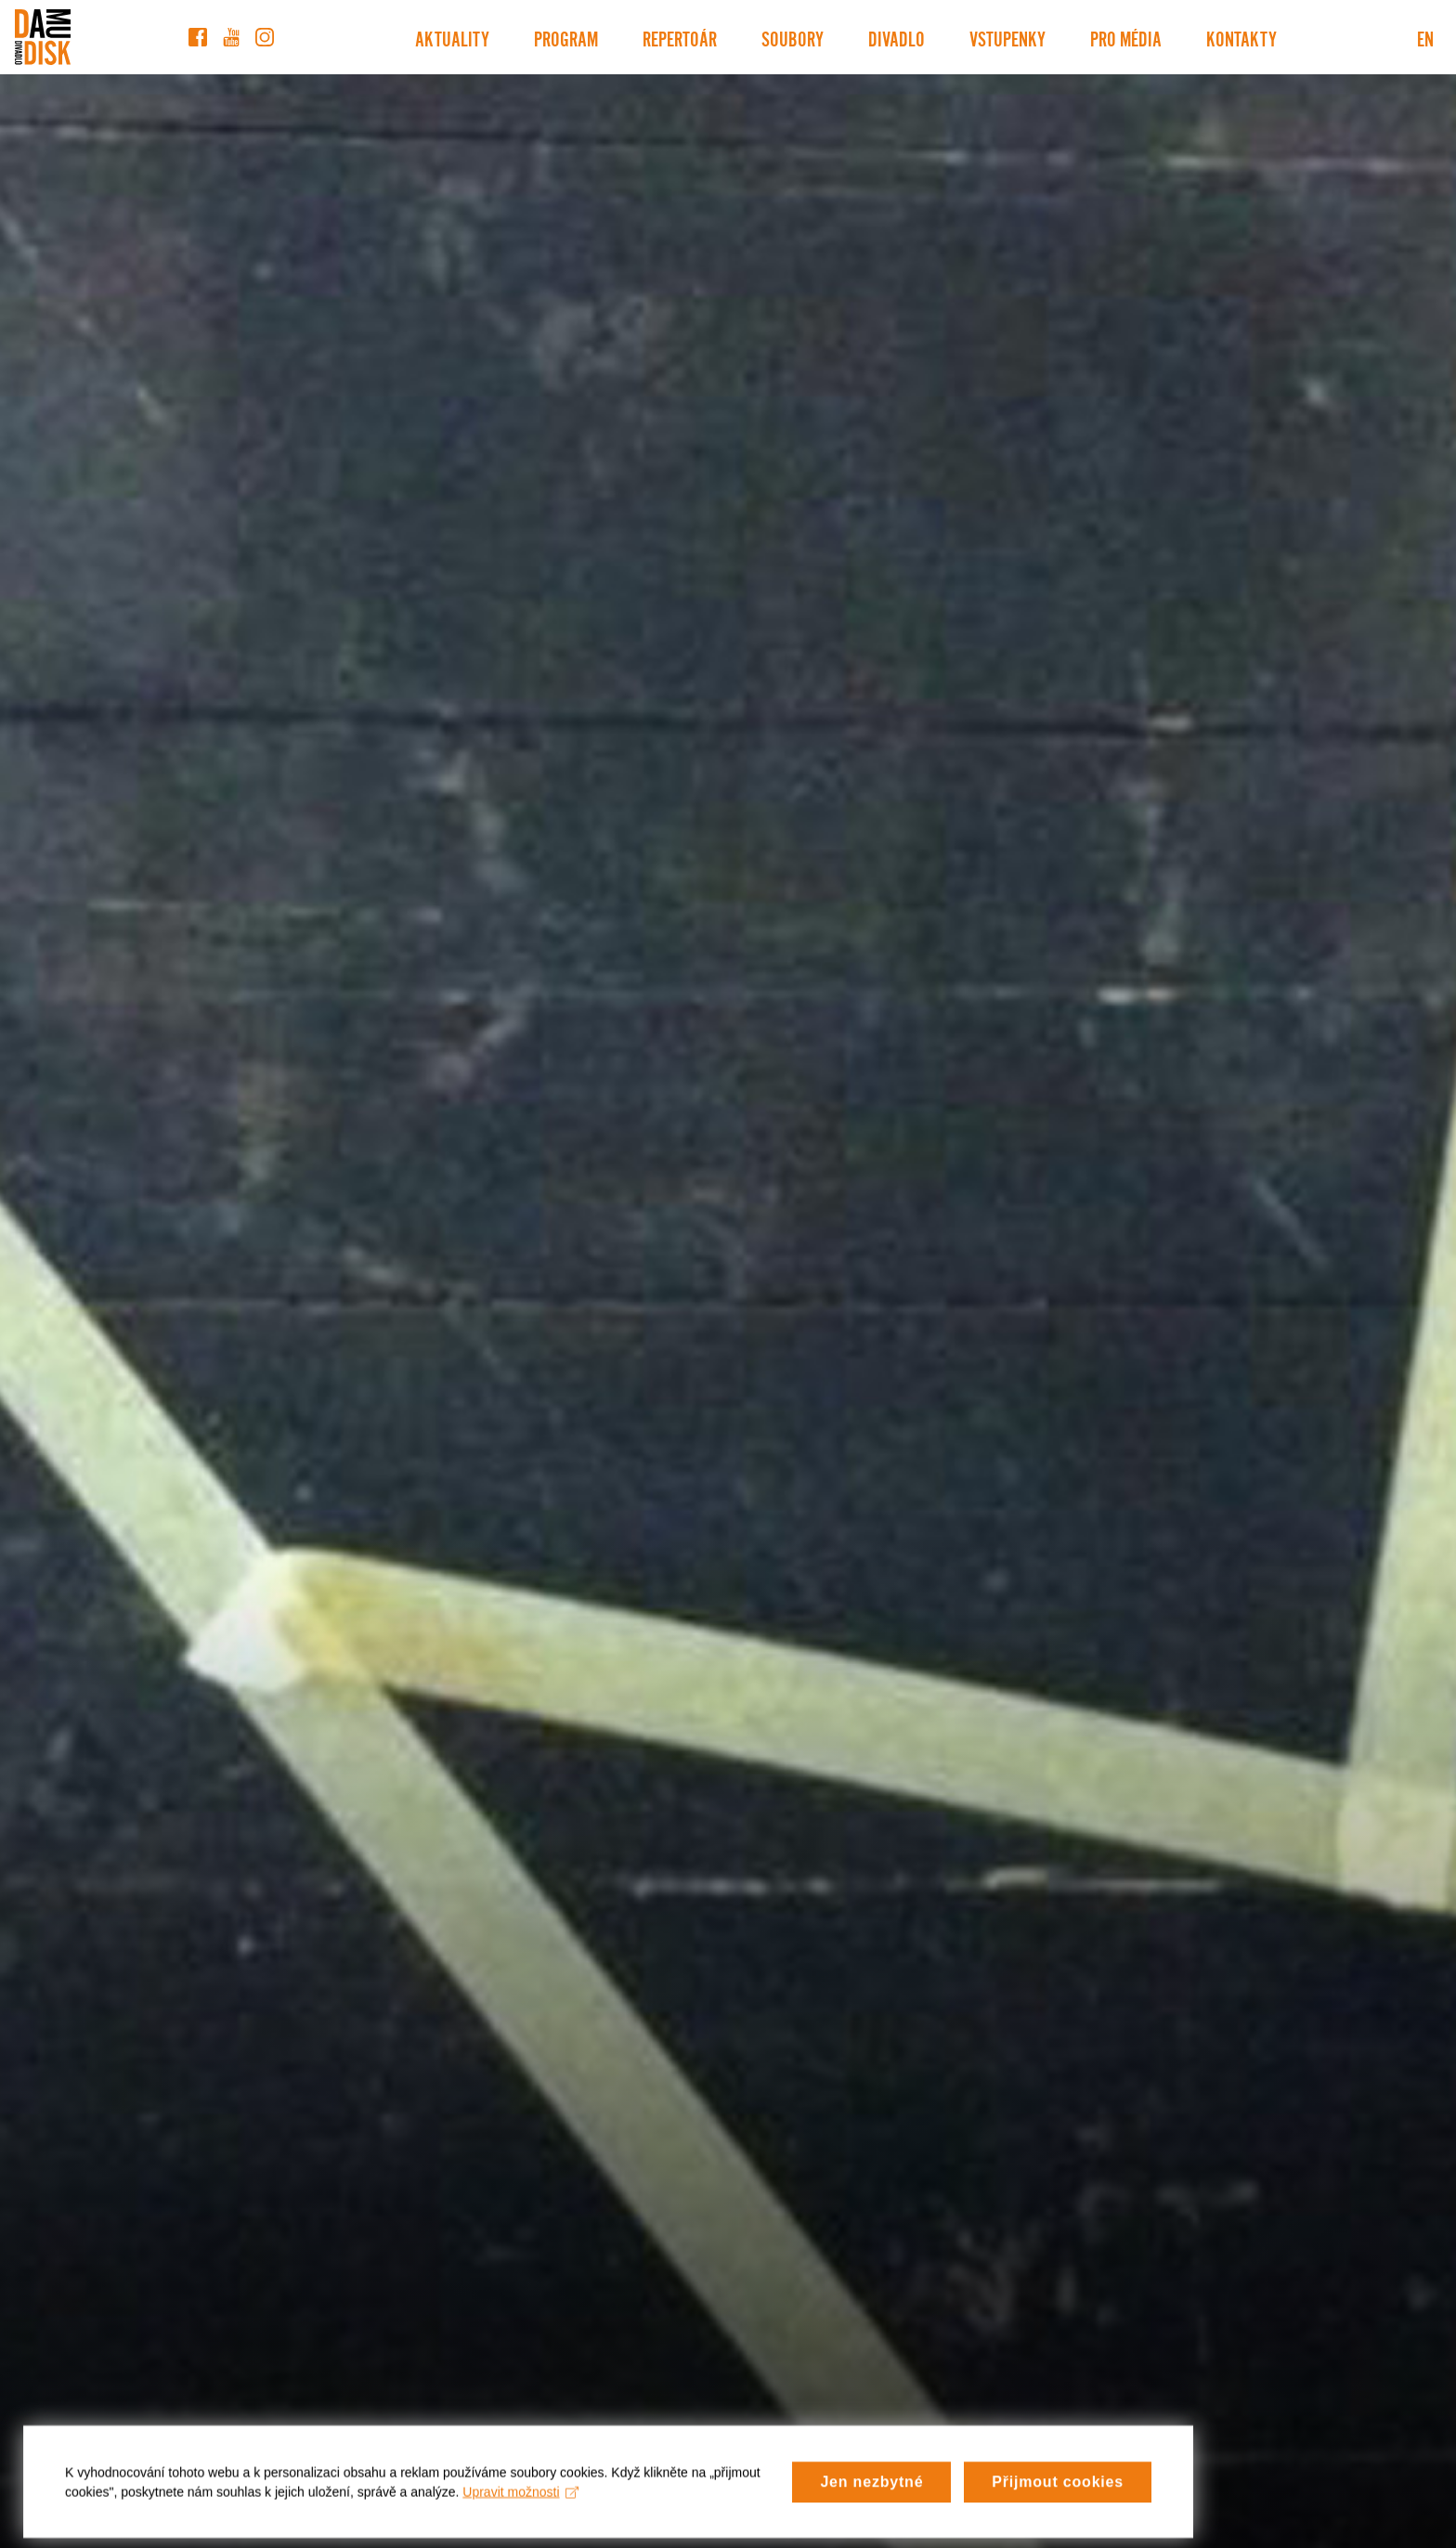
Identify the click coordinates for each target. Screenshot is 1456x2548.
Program (566, 36)
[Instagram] (264, 37)
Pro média (1126, 36)
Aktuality (452, 36)
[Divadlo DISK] (43, 37)
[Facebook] (197, 37)
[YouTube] (231, 37)
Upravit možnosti (520, 2511)
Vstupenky (1007, 36)
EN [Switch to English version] (1425, 36)
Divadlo (896, 36)
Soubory (792, 36)
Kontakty (1241, 36)
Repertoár (680, 36)
